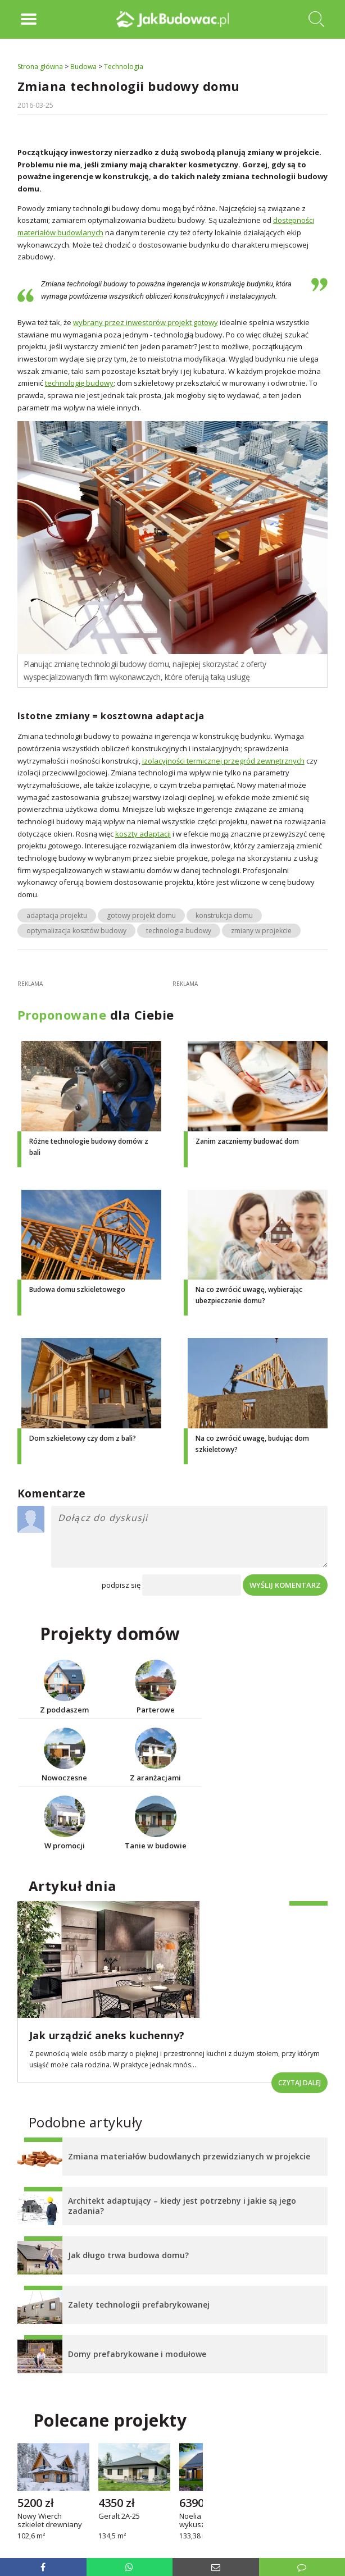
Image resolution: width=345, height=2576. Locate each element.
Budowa (83, 66)
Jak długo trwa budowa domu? (128, 2255)
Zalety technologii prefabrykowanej (139, 2304)
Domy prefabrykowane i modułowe (137, 2354)
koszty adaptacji (143, 834)
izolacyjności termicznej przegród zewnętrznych (223, 761)
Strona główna (40, 66)
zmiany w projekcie (261, 930)
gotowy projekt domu (141, 915)
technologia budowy (178, 930)
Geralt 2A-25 (119, 2517)
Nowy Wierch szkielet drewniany (49, 2521)
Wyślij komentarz (285, 1585)
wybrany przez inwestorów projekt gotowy (145, 322)
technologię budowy (79, 383)
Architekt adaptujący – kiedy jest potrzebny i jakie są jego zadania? (182, 2205)
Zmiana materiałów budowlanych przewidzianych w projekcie (189, 2156)
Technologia (123, 66)
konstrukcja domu (224, 915)
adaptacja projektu (56, 915)
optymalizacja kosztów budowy (76, 930)
